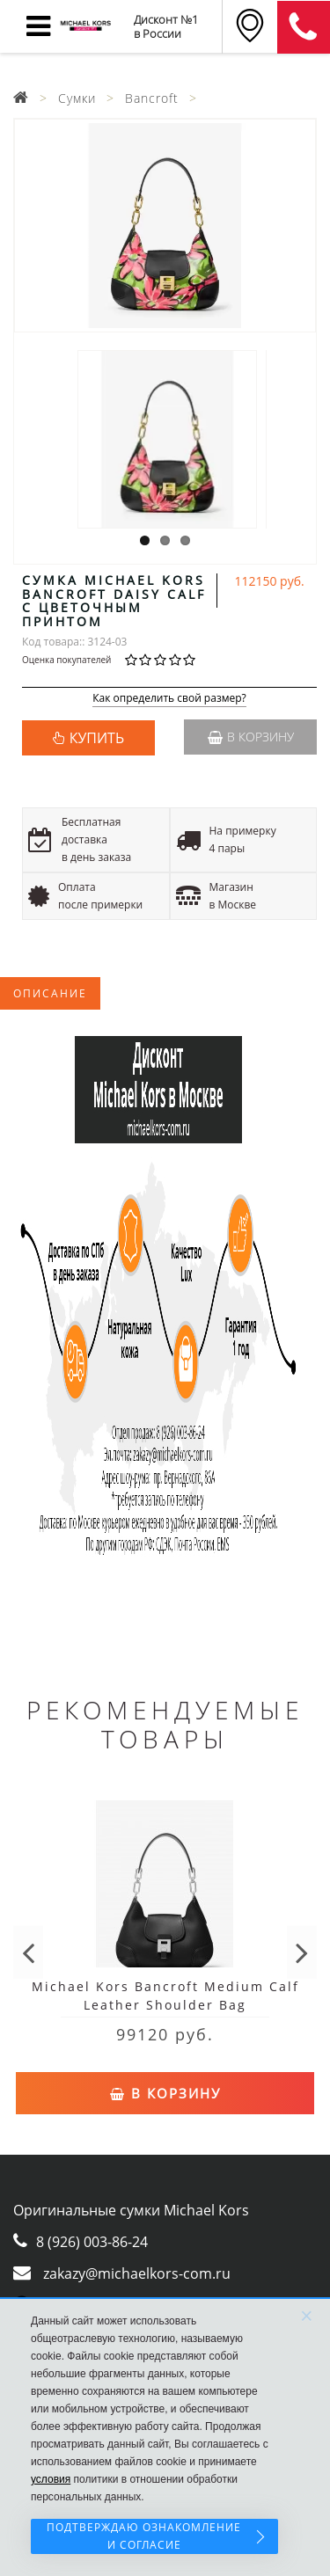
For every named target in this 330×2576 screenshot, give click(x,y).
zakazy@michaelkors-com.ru (137, 2273)
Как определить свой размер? (169, 698)
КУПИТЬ (97, 738)
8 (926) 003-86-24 (92, 2241)
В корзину (251, 736)
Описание (50, 993)
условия (50, 2479)
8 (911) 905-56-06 (303, 27)
